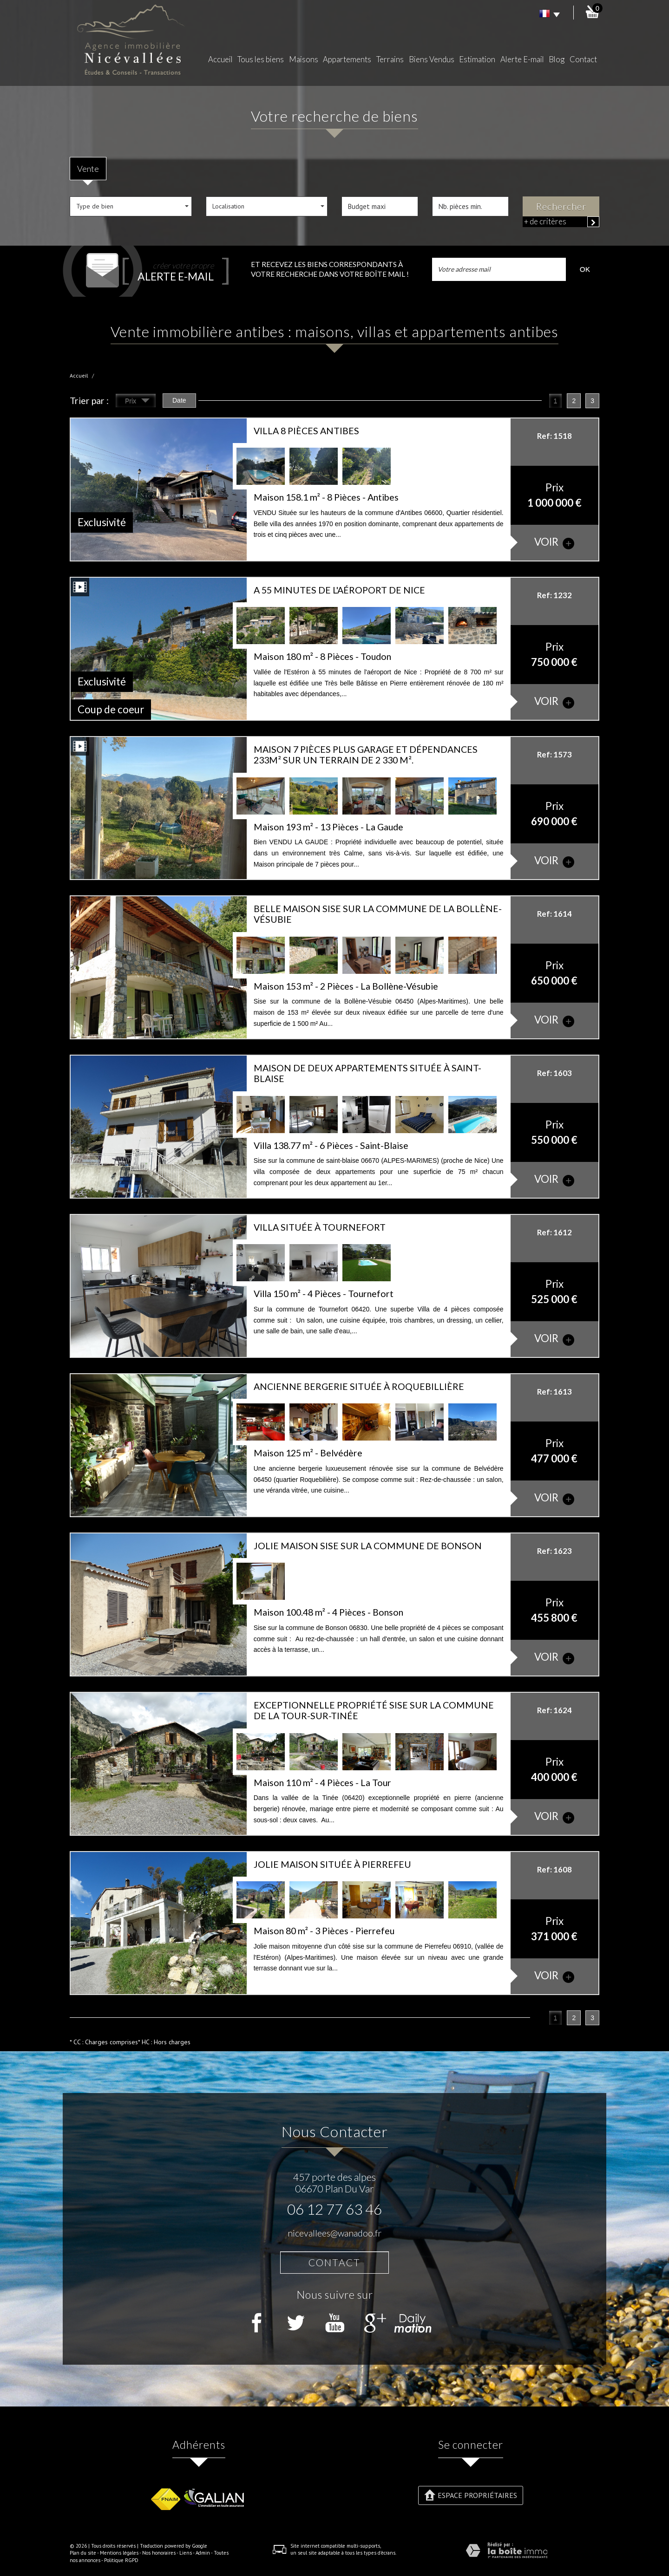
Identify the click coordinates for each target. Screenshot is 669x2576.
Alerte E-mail (522, 59)
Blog (556, 59)
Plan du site (83, 2553)
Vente (88, 168)
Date (179, 400)
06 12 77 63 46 (334, 2209)
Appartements (347, 59)
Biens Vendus (431, 59)
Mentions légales (119, 2553)
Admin (203, 2553)
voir (554, 542)
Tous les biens (260, 59)
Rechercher (561, 206)
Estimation (477, 59)
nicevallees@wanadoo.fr (334, 2233)
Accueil (220, 59)
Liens (185, 2553)
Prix (137, 402)
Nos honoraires (159, 2553)
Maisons (303, 59)
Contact (583, 59)
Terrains (390, 59)
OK (585, 269)
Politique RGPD (121, 2560)
